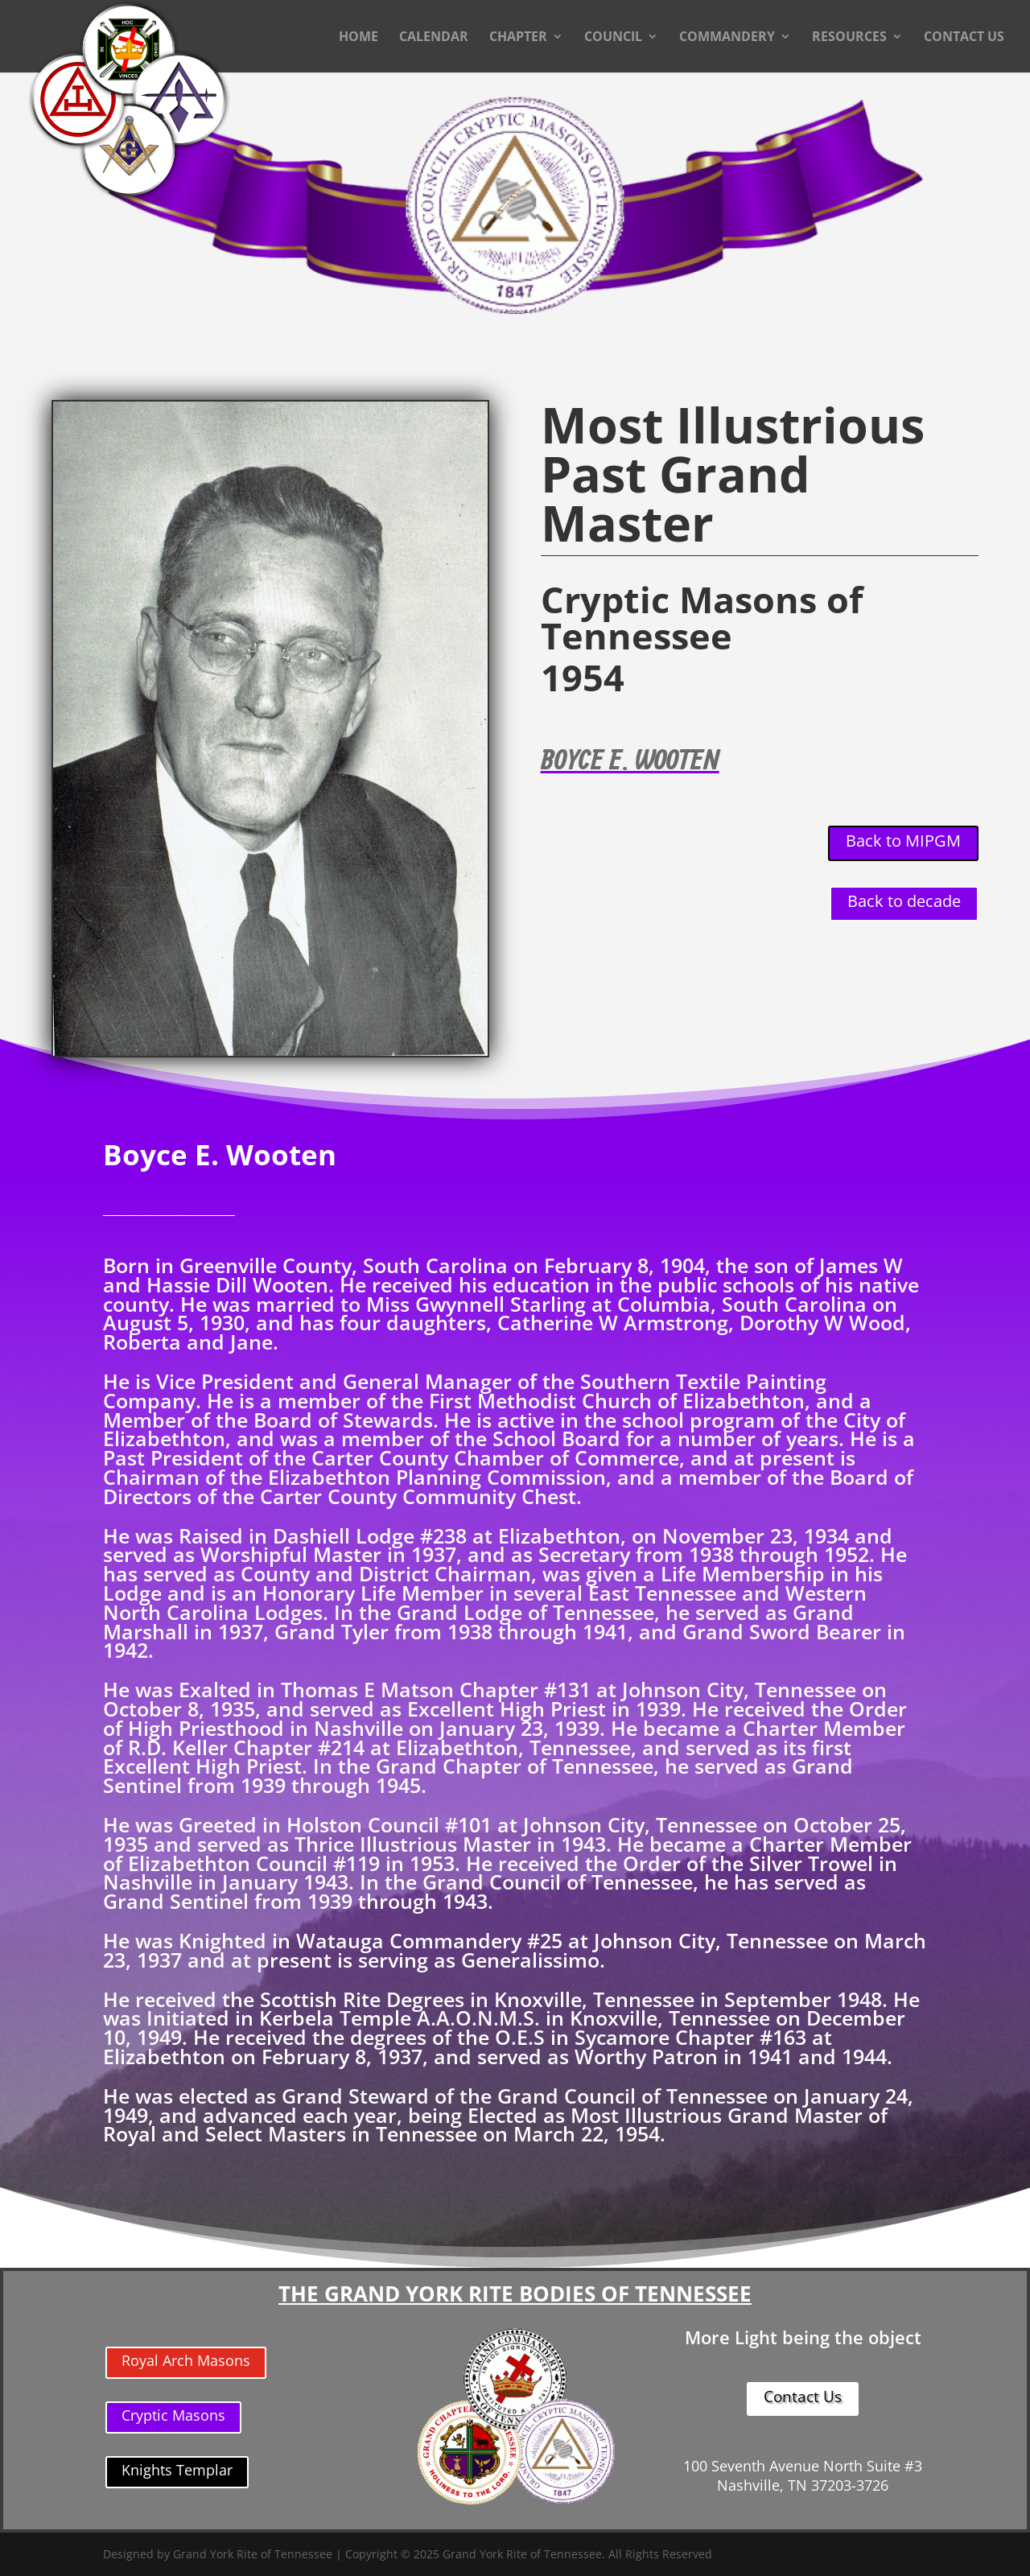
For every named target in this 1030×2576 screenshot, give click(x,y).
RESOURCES (849, 38)
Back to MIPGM (903, 840)
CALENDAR (433, 38)
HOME (358, 38)
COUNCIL (613, 38)
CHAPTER (518, 38)
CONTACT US (964, 38)
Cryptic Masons (173, 2415)
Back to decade (904, 901)
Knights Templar (177, 2469)
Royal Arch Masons (186, 2360)
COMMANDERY (727, 38)
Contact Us (803, 2396)
